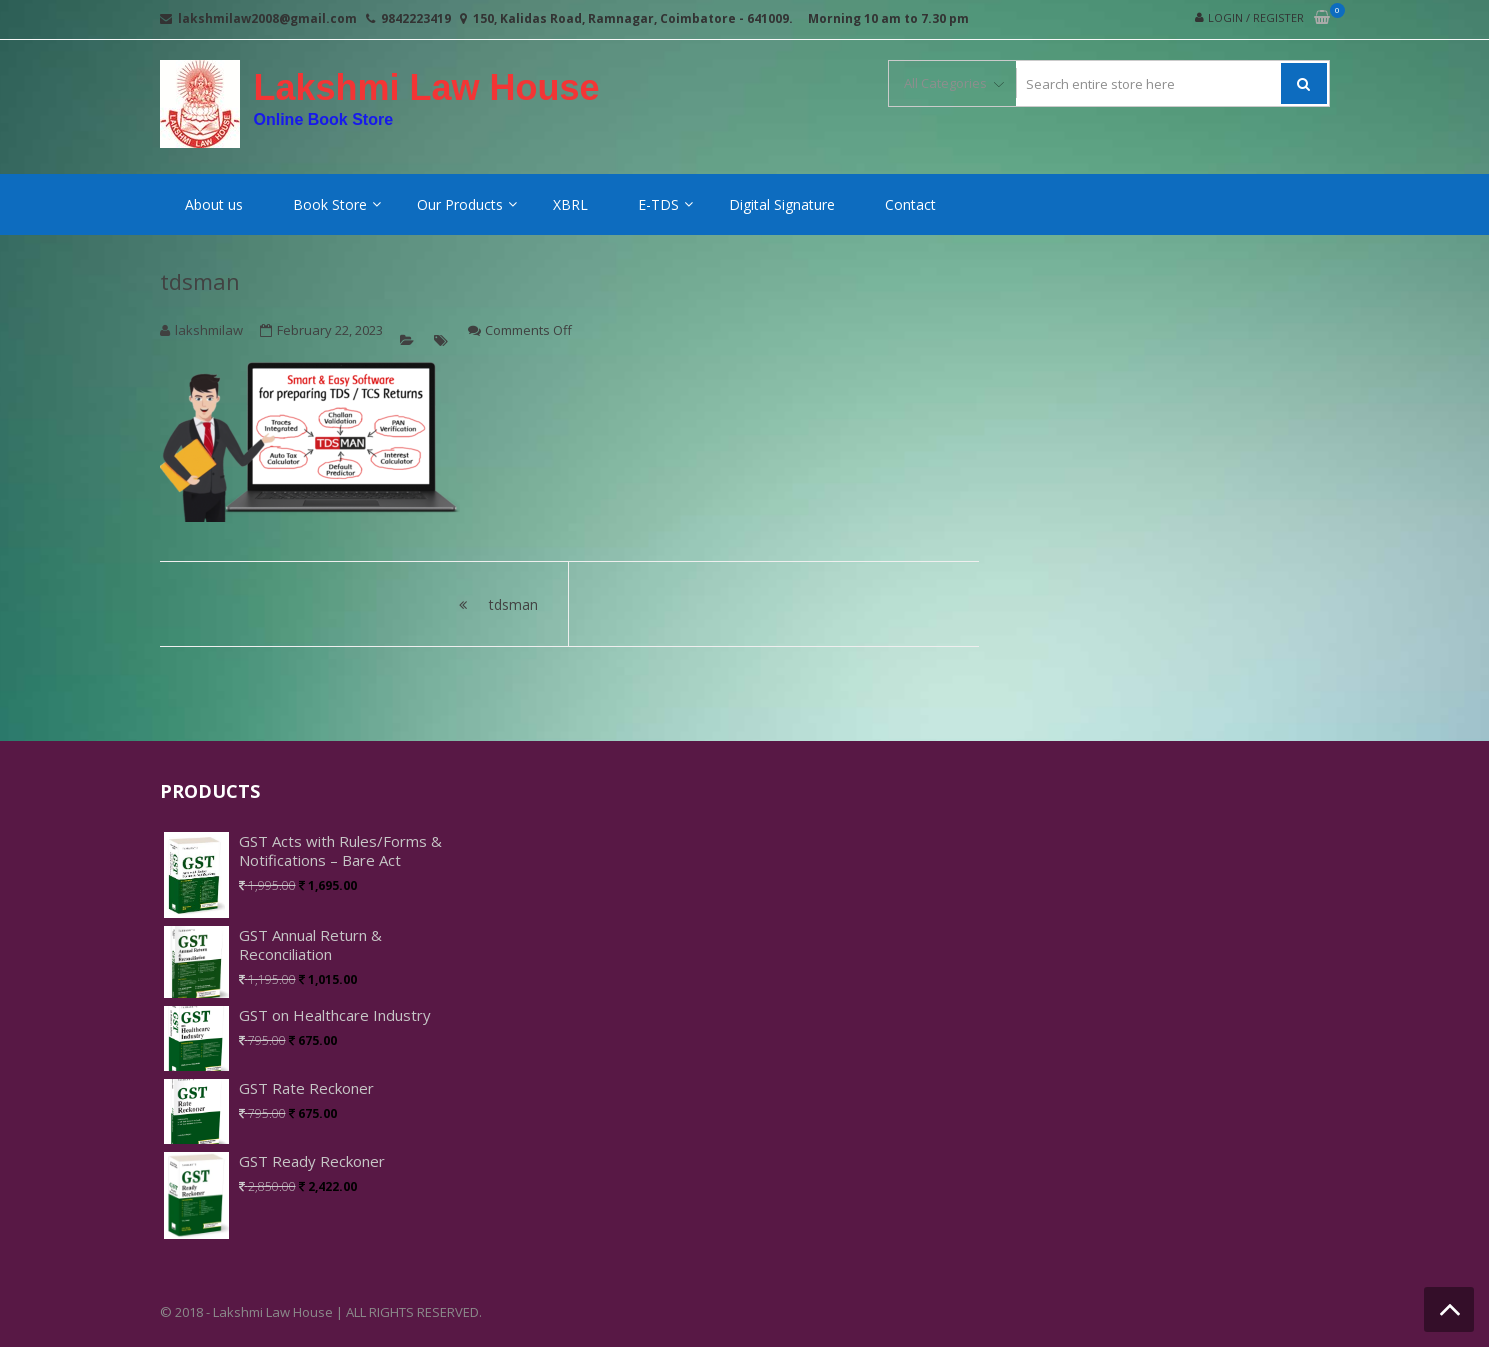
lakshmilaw (209, 330)
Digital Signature (782, 204)
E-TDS (658, 204)
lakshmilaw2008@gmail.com (267, 18)
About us (214, 204)
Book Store (330, 204)
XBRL (570, 204)
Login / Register (1256, 17)
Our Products (460, 204)
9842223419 (416, 18)
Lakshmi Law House (427, 88)
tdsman (200, 281)
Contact (910, 204)
